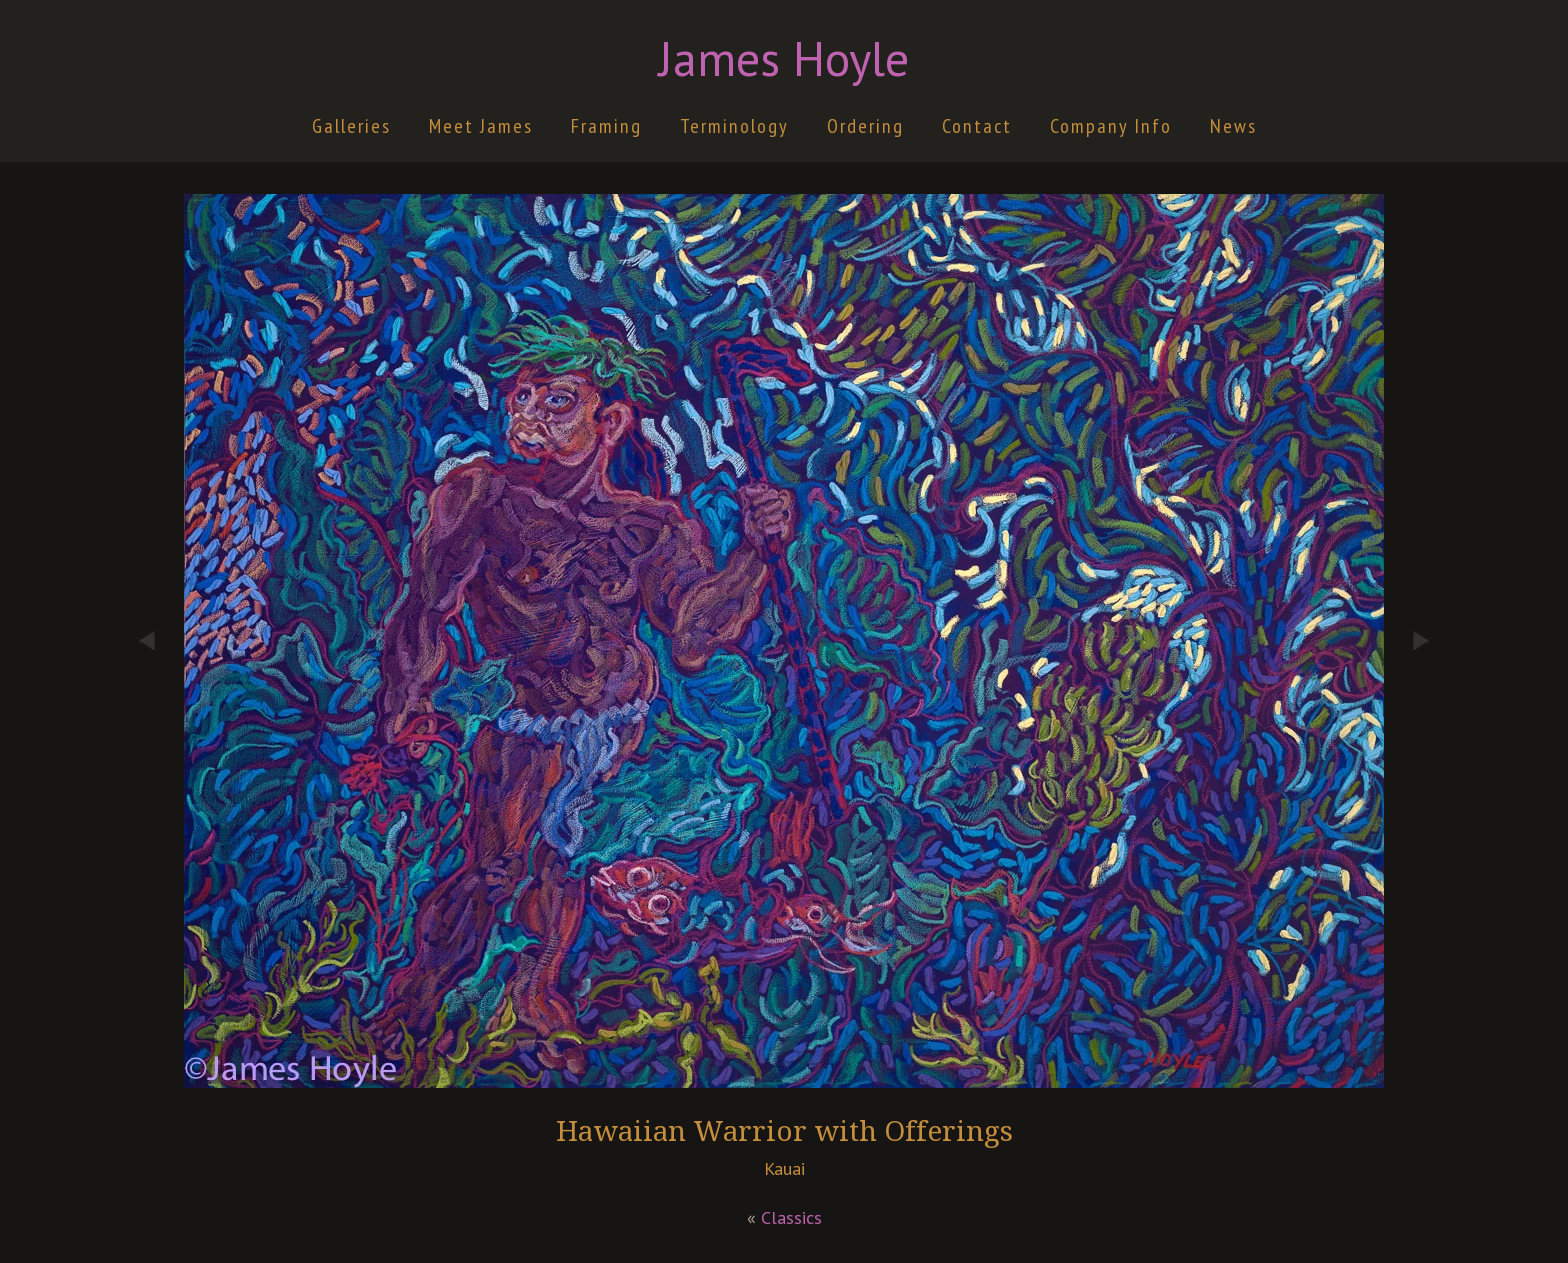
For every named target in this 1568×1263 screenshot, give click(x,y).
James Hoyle (784, 58)
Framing (606, 126)
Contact (977, 126)
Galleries (351, 126)
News (1233, 126)
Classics (791, 1217)
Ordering (865, 126)
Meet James (481, 126)
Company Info (1111, 126)
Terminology (734, 126)
